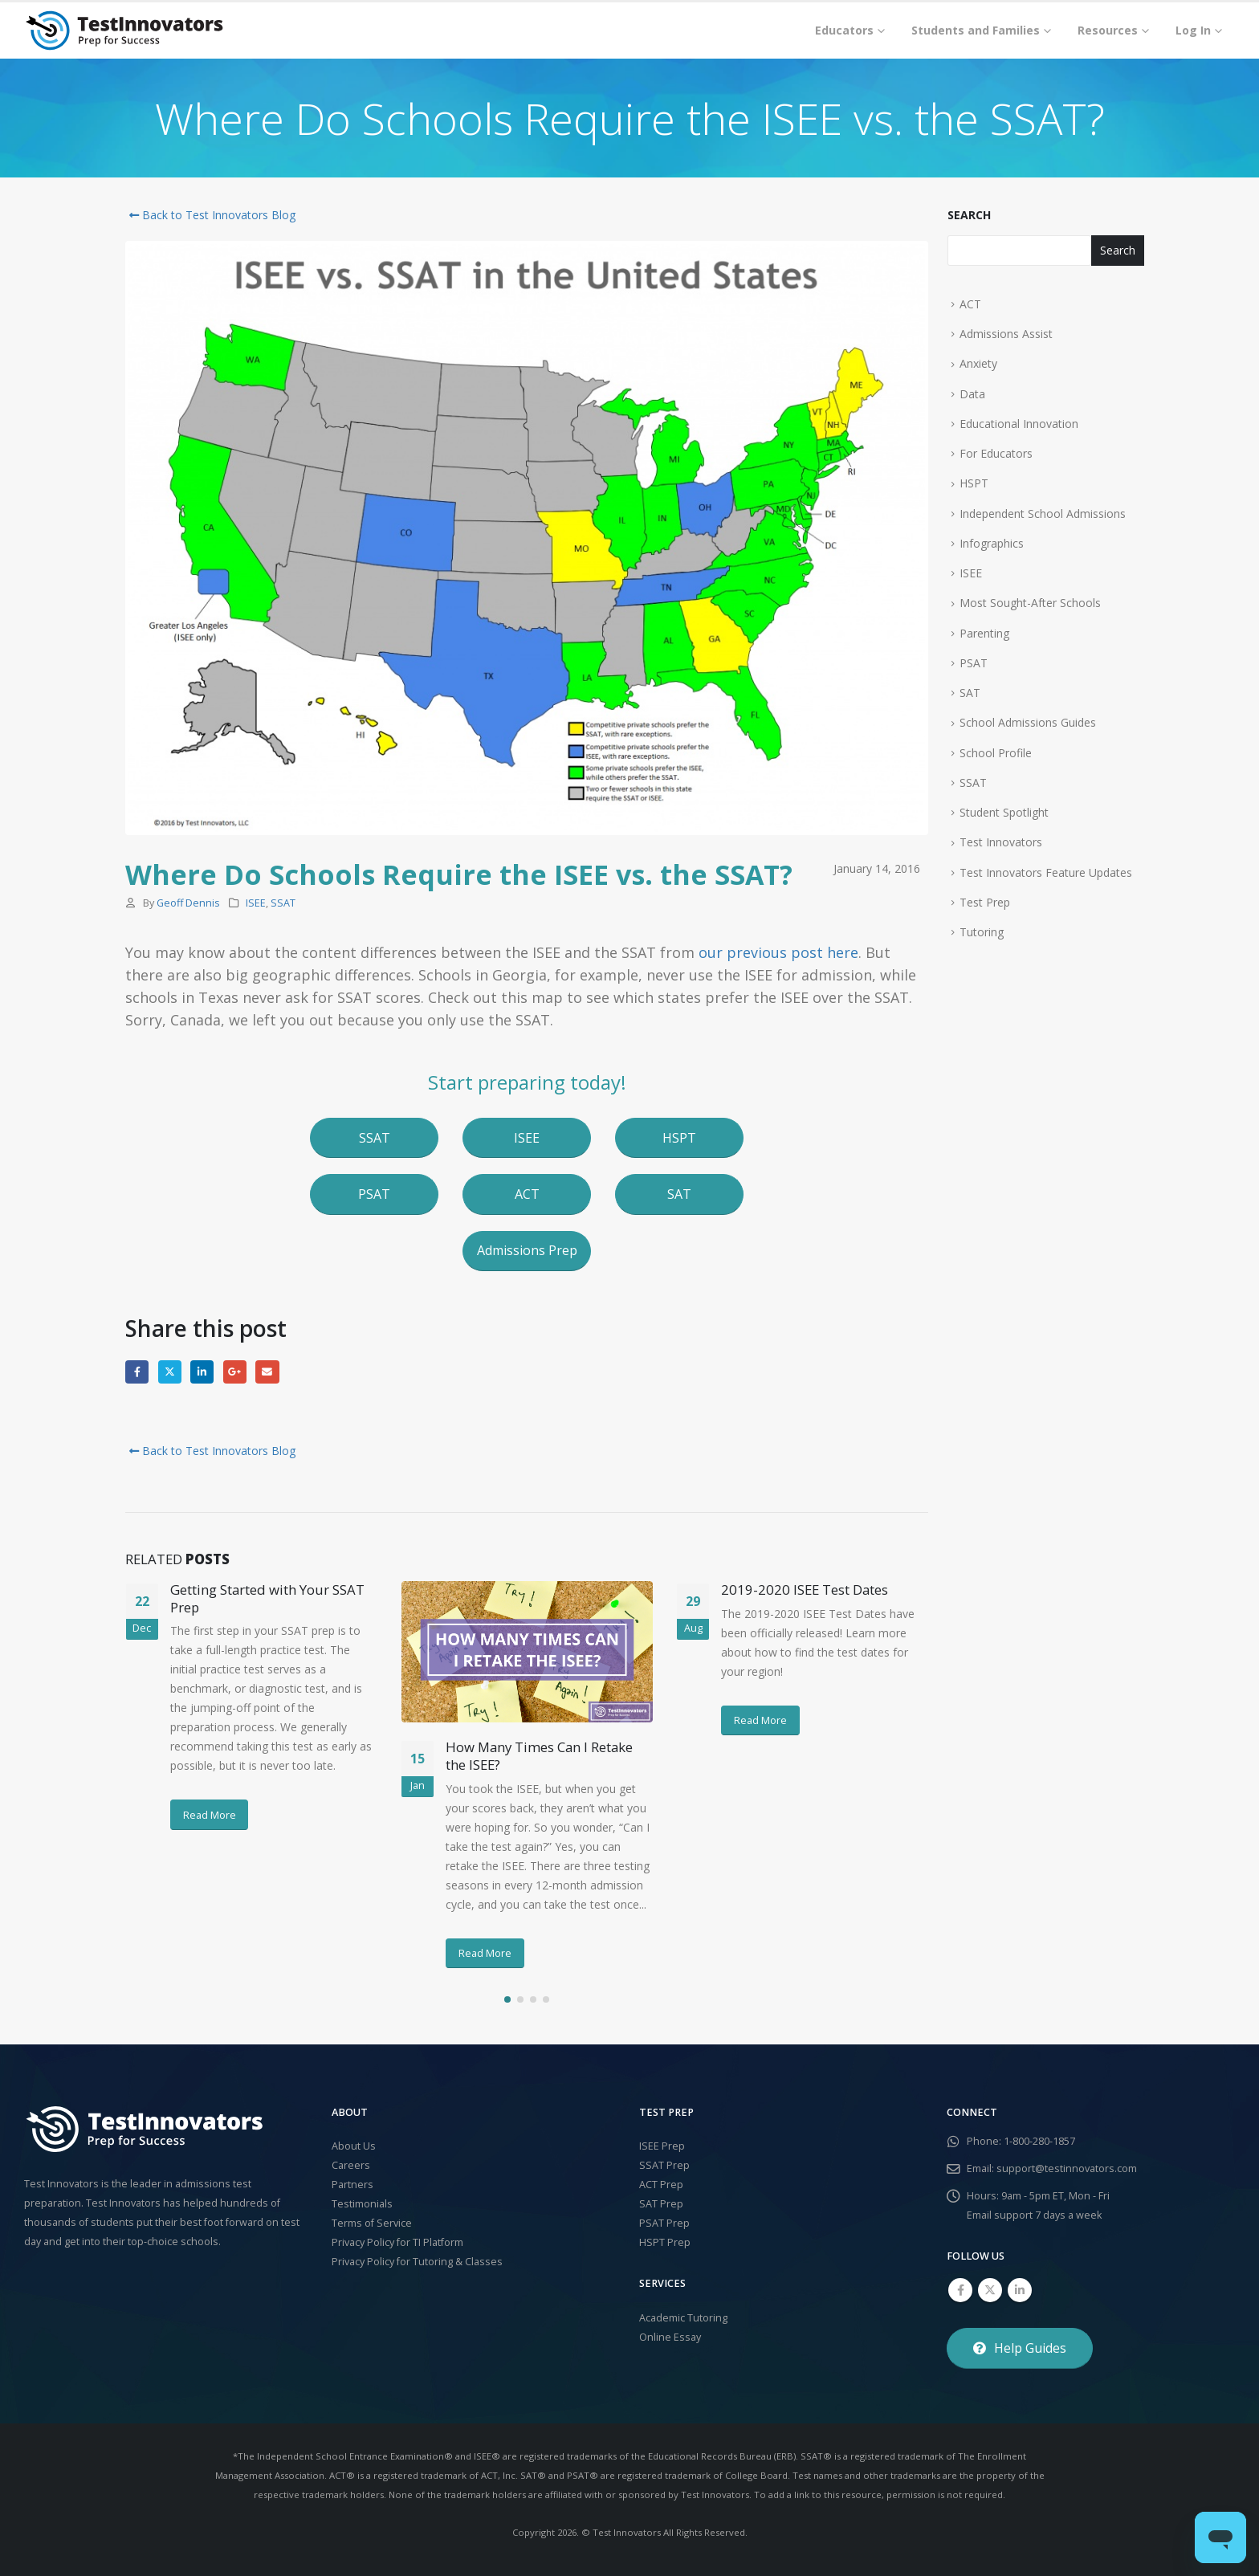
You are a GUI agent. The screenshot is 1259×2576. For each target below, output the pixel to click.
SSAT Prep (664, 2165)
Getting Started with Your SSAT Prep (267, 1598)
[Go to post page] (527, 1651)
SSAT (283, 903)
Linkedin (1020, 2290)
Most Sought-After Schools (1030, 602)
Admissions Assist (1006, 333)
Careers (351, 2165)
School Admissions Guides (1028, 722)
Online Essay (670, 2337)
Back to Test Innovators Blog (210, 214)
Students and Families (975, 30)
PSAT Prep (664, 2223)
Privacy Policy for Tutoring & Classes (417, 2261)
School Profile (996, 752)
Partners (352, 2184)
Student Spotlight (1004, 812)
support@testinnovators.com (1066, 2168)
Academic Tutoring (683, 2318)
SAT (970, 692)
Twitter (169, 1372)
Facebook (137, 1372)
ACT (970, 304)
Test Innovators (1001, 842)
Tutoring (982, 932)
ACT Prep (661, 2184)
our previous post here (778, 952)
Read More (209, 1815)
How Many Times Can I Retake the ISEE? (539, 1756)
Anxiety (978, 363)
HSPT (974, 483)
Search (969, 214)
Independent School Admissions (1043, 513)
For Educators (996, 453)
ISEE (256, 903)
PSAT (974, 662)
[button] (374, 1138)
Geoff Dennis (188, 903)
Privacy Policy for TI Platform (397, 2242)
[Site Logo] (124, 30)
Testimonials (362, 2204)
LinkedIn (202, 1372)
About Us (354, 2146)
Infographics (992, 543)
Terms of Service (372, 2223)
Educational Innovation (1019, 423)
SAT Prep (661, 2204)
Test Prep (985, 902)
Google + (235, 1372)
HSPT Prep (665, 2242)
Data (972, 393)
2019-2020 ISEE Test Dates (804, 1589)
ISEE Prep (662, 2146)
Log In (1193, 30)
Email (267, 1372)
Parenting (984, 633)
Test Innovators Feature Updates (1046, 872)
